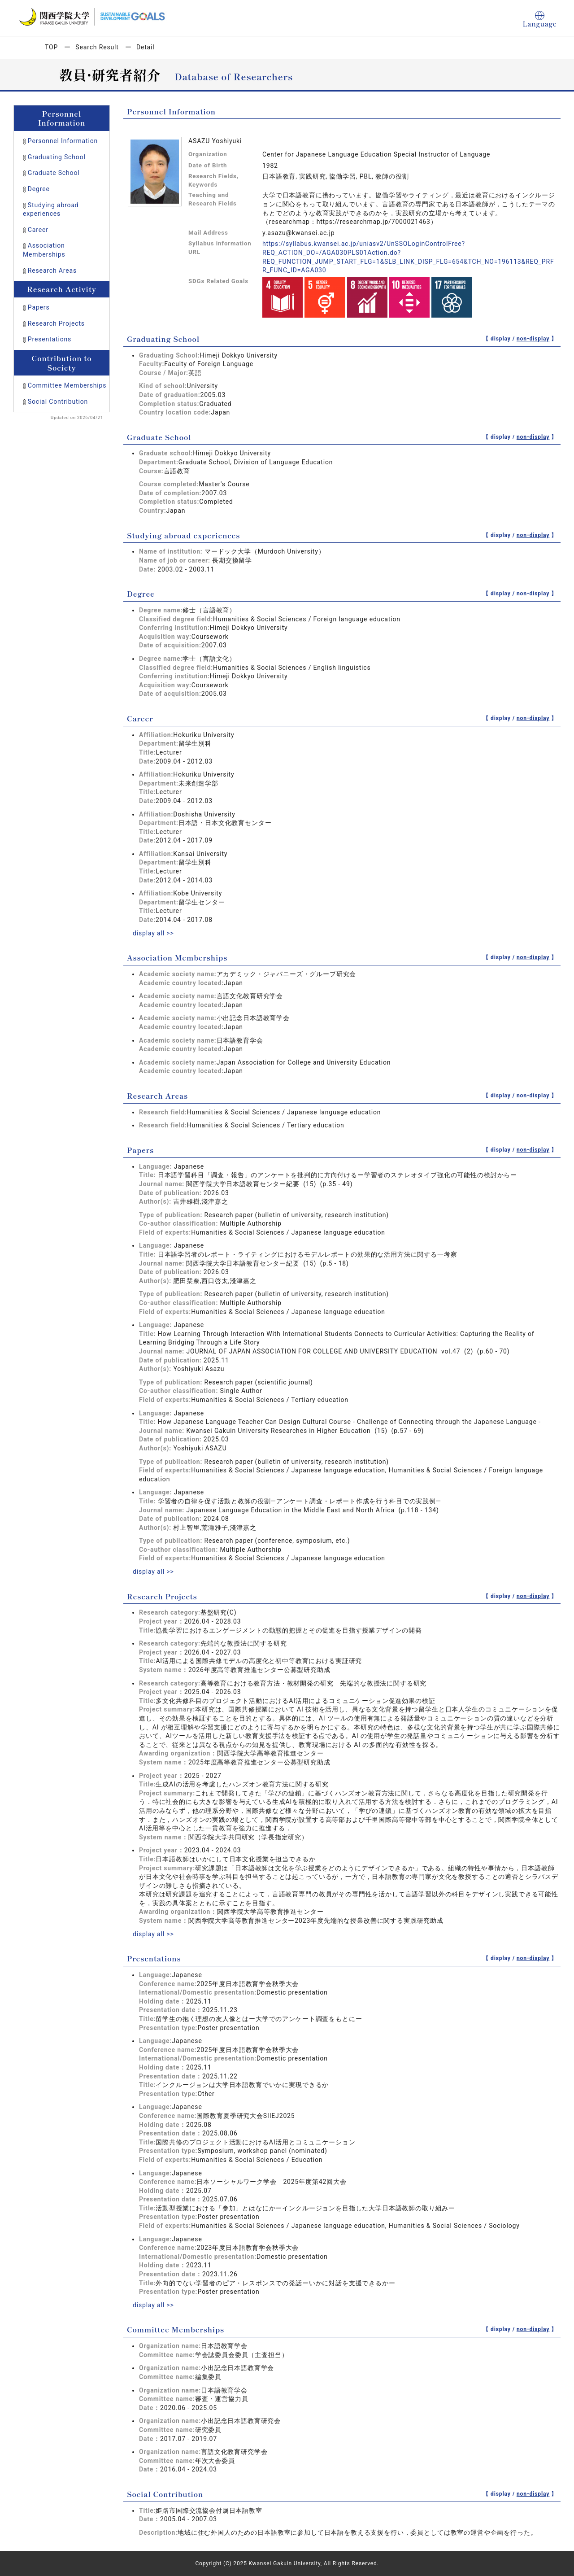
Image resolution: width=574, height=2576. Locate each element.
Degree (39, 188)
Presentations (49, 339)
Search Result (96, 47)
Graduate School (54, 172)
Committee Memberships (67, 385)
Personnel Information (63, 140)
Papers (39, 307)
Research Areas (52, 270)
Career (38, 229)
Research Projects (56, 323)
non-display (533, 339)
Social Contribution (58, 401)
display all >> (153, 933)
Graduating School (57, 157)
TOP (51, 47)
